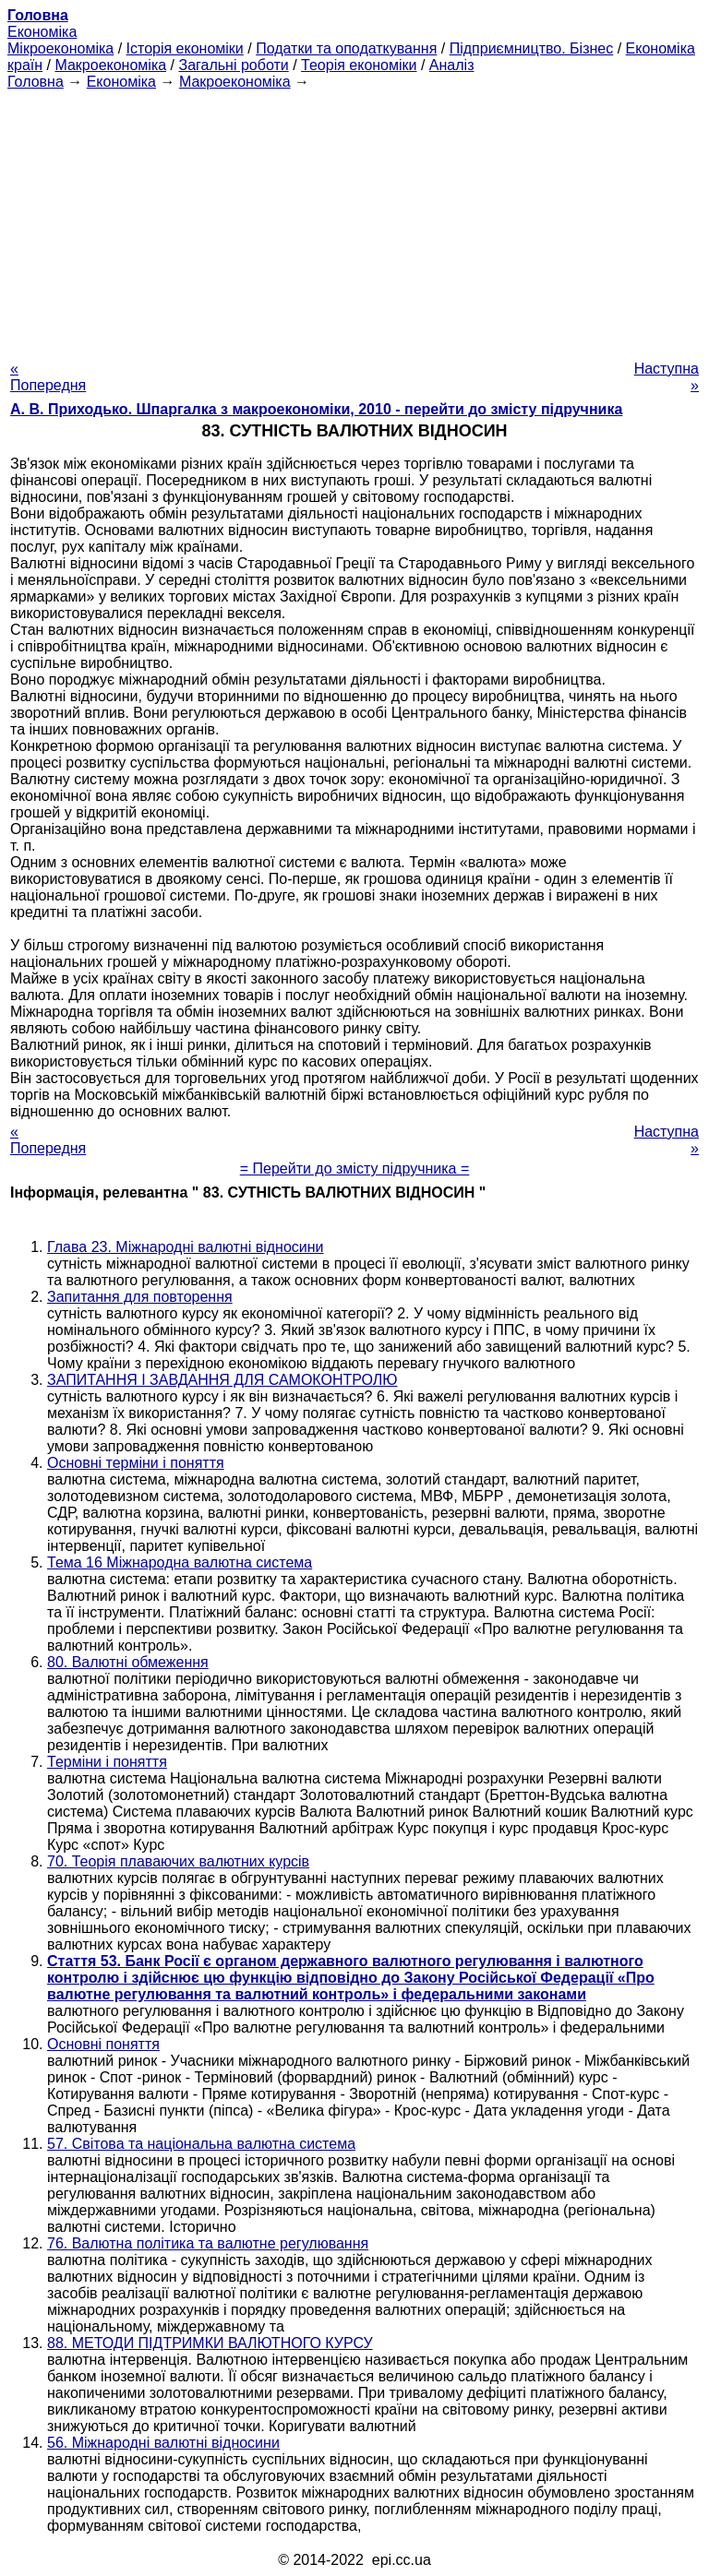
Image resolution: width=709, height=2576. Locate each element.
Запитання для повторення (140, 1297)
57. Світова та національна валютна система (201, 2144)
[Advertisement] (354, 219)
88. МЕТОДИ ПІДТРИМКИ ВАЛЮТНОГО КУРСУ (210, 2343)
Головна (35, 81)
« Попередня (48, 377)
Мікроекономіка (60, 48)
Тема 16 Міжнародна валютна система (179, 1562)
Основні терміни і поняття (135, 1463)
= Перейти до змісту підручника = (355, 1168)
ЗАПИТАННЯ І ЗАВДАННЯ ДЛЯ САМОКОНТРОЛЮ (222, 1380)
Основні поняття (103, 2044)
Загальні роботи (233, 65)
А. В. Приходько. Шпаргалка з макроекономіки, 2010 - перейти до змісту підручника (316, 409)
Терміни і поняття (107, 1762)
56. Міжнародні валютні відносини (163, 2443)
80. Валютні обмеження (128, 1662)
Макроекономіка (110, 65)
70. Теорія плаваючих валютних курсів (178, 1861)
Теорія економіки (358, 65)
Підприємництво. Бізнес (532, 48)
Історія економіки (185, 48)
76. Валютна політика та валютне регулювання (207, 2243)
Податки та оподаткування (346, 48)
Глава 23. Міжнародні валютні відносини (185, 1247)
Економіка (42, 32)
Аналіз (452, 65)
